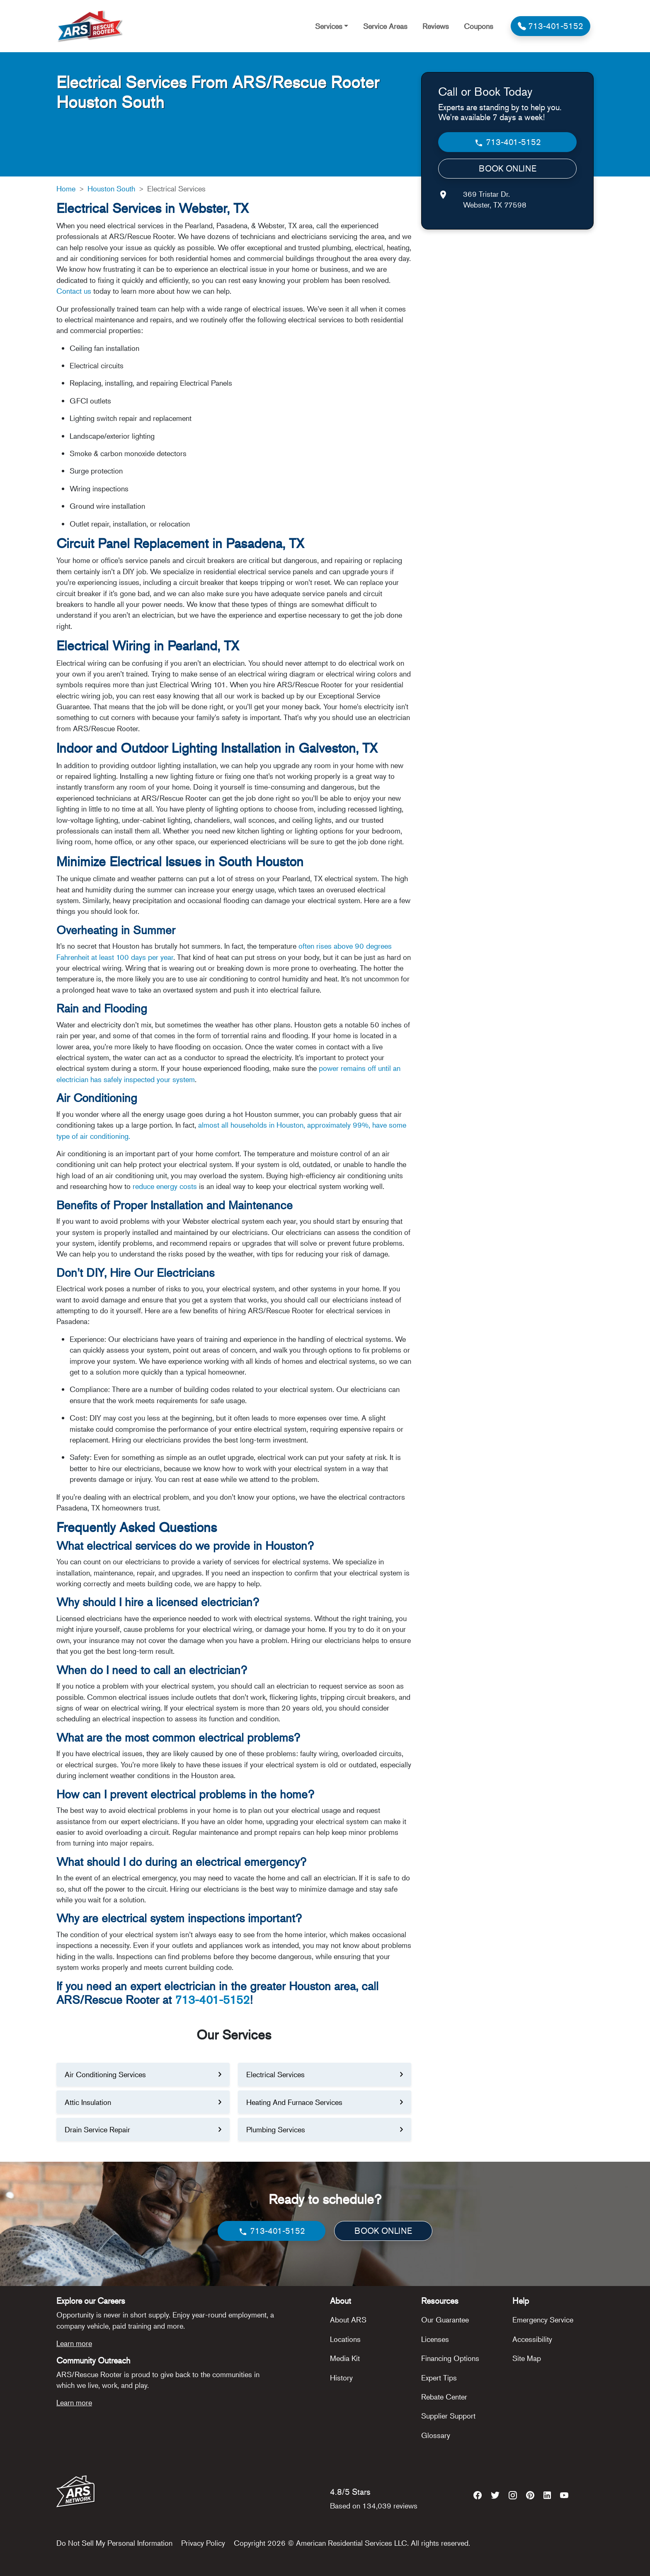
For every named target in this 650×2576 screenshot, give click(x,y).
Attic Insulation (88, 2102)
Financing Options (450, 2358)
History (341, 2377)
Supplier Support (448, 2415)
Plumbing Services (275, 2129)
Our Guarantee (445, 2319)
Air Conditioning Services (105, 2074)
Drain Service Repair (97, 2129)
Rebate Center (444, 2396)
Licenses (435, 2339)
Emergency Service (542, 2319)
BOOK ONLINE (507, 168)
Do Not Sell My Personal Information (114, 2542)
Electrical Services (275, 2074)
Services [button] (328, 26)
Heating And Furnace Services (294, 2102)
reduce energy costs (164, 1186)
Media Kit (345, 2358)
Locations (345, 2339)
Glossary (435, 2435)
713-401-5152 (212, 1999)
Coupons (478, 26)
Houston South (111, 188)
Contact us (73, 290)
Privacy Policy (203, 2542)
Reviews (435, 26)
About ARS (348, 2319)
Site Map (526, 2358)
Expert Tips (439, 2377)
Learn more (74, 2343)
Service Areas (385, 26)
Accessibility (532, 2339)
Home (65, 188)
